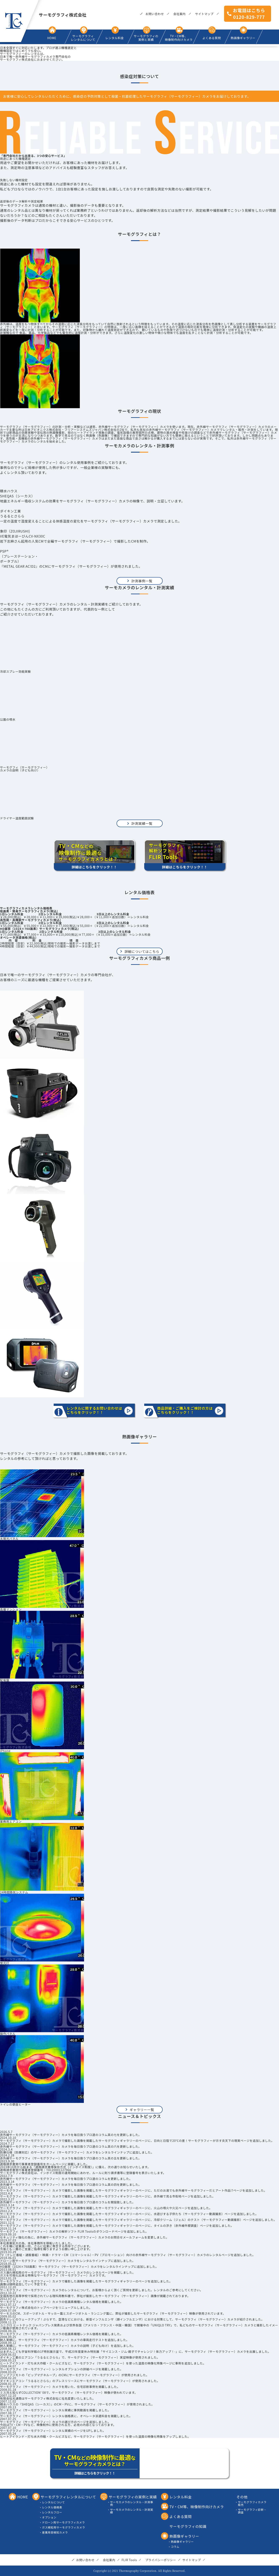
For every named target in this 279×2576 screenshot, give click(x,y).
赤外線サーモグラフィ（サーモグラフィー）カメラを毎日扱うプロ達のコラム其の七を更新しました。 (70, 2134)
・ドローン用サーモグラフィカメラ (63, 2522)
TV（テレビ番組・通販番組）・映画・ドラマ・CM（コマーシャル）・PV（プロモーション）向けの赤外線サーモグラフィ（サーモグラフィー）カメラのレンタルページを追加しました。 (127, 2254)
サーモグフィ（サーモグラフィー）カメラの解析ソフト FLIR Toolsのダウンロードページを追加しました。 (74, 2231)
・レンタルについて (53, 2502)
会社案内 (179, 13)
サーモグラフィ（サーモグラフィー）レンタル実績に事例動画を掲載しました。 (55, 2410)
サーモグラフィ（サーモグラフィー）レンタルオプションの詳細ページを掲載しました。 (61, 2369)
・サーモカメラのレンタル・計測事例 (131, 2503)
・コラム (175, 2546)
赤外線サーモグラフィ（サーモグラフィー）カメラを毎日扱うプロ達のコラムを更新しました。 (66, 2178)
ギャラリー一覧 (142, 2109)
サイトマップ (204, 13)
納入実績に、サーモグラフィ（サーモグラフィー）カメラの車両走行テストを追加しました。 (64, 2339)
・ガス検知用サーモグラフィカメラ (63, 2527)
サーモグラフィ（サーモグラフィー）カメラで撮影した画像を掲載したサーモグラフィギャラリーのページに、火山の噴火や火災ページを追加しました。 (106, 2207)
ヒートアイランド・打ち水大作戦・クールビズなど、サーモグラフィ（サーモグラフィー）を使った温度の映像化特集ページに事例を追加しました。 (103, 2363)
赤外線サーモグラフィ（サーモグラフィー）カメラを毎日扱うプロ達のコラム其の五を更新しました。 (70, 2158)
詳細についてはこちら (142, 951)
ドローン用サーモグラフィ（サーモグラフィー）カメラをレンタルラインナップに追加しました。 (67, 2260)
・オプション (49, 2517)
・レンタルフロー (52, 2512)
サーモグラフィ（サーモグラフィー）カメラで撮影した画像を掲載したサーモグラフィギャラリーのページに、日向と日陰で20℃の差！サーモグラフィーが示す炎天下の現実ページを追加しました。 (137, 2140)
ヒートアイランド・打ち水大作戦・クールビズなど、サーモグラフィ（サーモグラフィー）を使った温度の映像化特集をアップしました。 (95, 2436)
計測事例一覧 (141, 580)
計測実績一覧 (141, 823)
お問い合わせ (154, 13)
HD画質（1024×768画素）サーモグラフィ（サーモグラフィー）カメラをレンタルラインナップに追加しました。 (79, 2266)
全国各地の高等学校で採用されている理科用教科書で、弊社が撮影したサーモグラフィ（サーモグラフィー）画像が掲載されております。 (95, 2295)
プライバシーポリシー (160, 2559)
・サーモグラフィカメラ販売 (252, 2503)
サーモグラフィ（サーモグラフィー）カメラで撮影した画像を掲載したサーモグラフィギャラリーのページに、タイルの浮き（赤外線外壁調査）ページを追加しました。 (117, 2225)
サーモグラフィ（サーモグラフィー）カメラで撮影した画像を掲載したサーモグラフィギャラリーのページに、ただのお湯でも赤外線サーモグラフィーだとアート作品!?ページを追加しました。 (133, 2190)
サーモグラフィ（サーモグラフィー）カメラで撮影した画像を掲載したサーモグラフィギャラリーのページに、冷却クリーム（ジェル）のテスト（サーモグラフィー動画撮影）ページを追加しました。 (138, 2219)
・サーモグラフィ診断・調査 (252, 2511)
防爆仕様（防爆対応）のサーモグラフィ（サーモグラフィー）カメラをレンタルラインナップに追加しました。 (77, 2152)
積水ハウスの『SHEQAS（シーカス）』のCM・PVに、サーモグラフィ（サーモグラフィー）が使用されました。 (77, 2404)
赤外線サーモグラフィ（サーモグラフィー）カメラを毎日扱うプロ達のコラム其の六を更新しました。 (70, 2146)
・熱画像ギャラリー (182, 2541)
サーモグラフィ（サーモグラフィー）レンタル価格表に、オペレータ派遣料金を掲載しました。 (66, 2415)
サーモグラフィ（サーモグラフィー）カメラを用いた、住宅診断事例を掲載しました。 (60, 2386)
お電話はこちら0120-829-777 (246, 13)
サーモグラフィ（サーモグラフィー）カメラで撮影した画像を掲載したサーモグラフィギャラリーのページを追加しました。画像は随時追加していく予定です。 (86, 2283)
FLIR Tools (129, 2559)
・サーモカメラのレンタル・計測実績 (131, 2511)
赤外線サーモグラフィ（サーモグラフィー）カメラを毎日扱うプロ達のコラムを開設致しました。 (67, 2202)
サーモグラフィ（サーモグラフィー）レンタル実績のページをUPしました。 (53, 2430)
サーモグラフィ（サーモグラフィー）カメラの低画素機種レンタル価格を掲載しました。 (61, 2301)
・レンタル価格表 (52, 2507)
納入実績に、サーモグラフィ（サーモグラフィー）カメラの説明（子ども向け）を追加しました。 (67, 2345)
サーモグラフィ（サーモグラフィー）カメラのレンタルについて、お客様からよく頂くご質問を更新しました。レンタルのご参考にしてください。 (101, 2289)
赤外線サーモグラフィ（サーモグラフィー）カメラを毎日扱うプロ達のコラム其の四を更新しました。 (70, 2184)
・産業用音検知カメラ (55, 2532)
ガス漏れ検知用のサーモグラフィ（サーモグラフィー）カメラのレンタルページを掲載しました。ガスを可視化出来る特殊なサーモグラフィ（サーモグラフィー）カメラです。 (67, 2274)
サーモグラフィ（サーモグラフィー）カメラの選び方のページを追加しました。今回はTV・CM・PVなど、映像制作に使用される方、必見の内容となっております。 (58, 2423)
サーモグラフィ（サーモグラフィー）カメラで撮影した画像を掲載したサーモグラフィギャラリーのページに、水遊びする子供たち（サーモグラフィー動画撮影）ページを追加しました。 (129, 2213)
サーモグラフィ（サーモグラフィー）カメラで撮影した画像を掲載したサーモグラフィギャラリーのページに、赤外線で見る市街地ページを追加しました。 (107, 2196)
